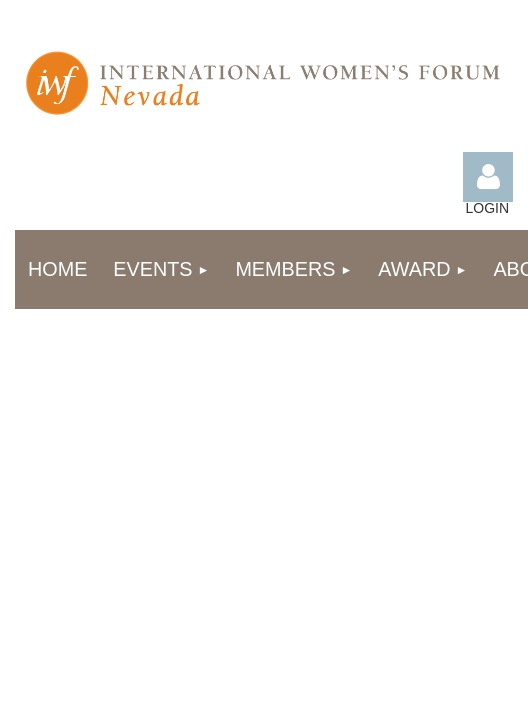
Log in (488, 177)
